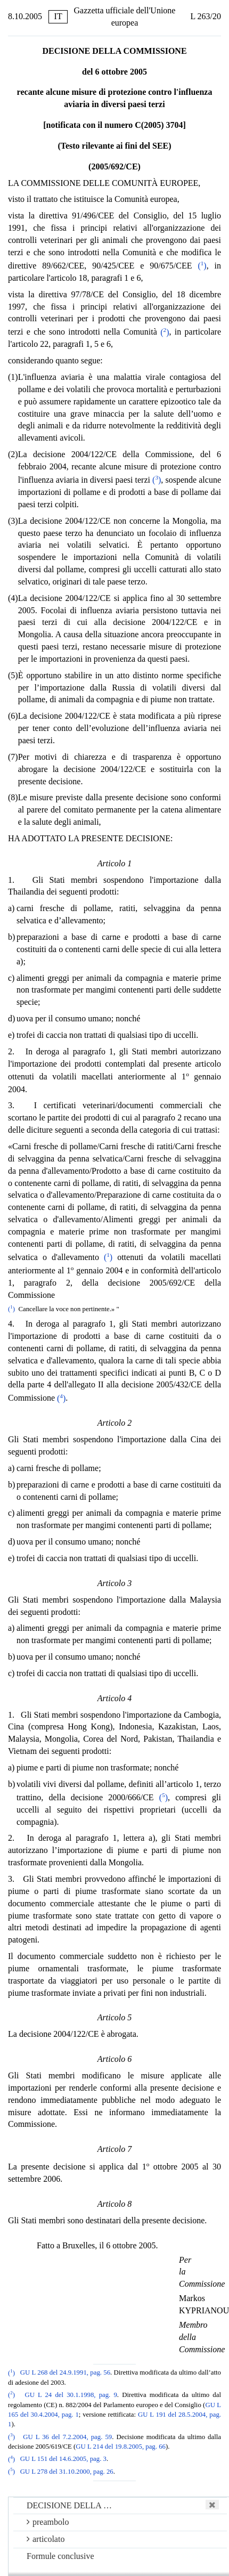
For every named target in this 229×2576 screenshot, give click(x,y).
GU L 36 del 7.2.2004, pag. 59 (67, 2437)
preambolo (48, 2521)
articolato (45, 2539)
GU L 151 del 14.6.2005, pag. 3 (63, 2459)
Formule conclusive (60, 2556)
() (202, 265)
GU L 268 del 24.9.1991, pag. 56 (65, 2373)
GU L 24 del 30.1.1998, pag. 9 (70, 2395)
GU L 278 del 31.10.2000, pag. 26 (66, 2471)
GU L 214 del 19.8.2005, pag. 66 (121, 2446)
